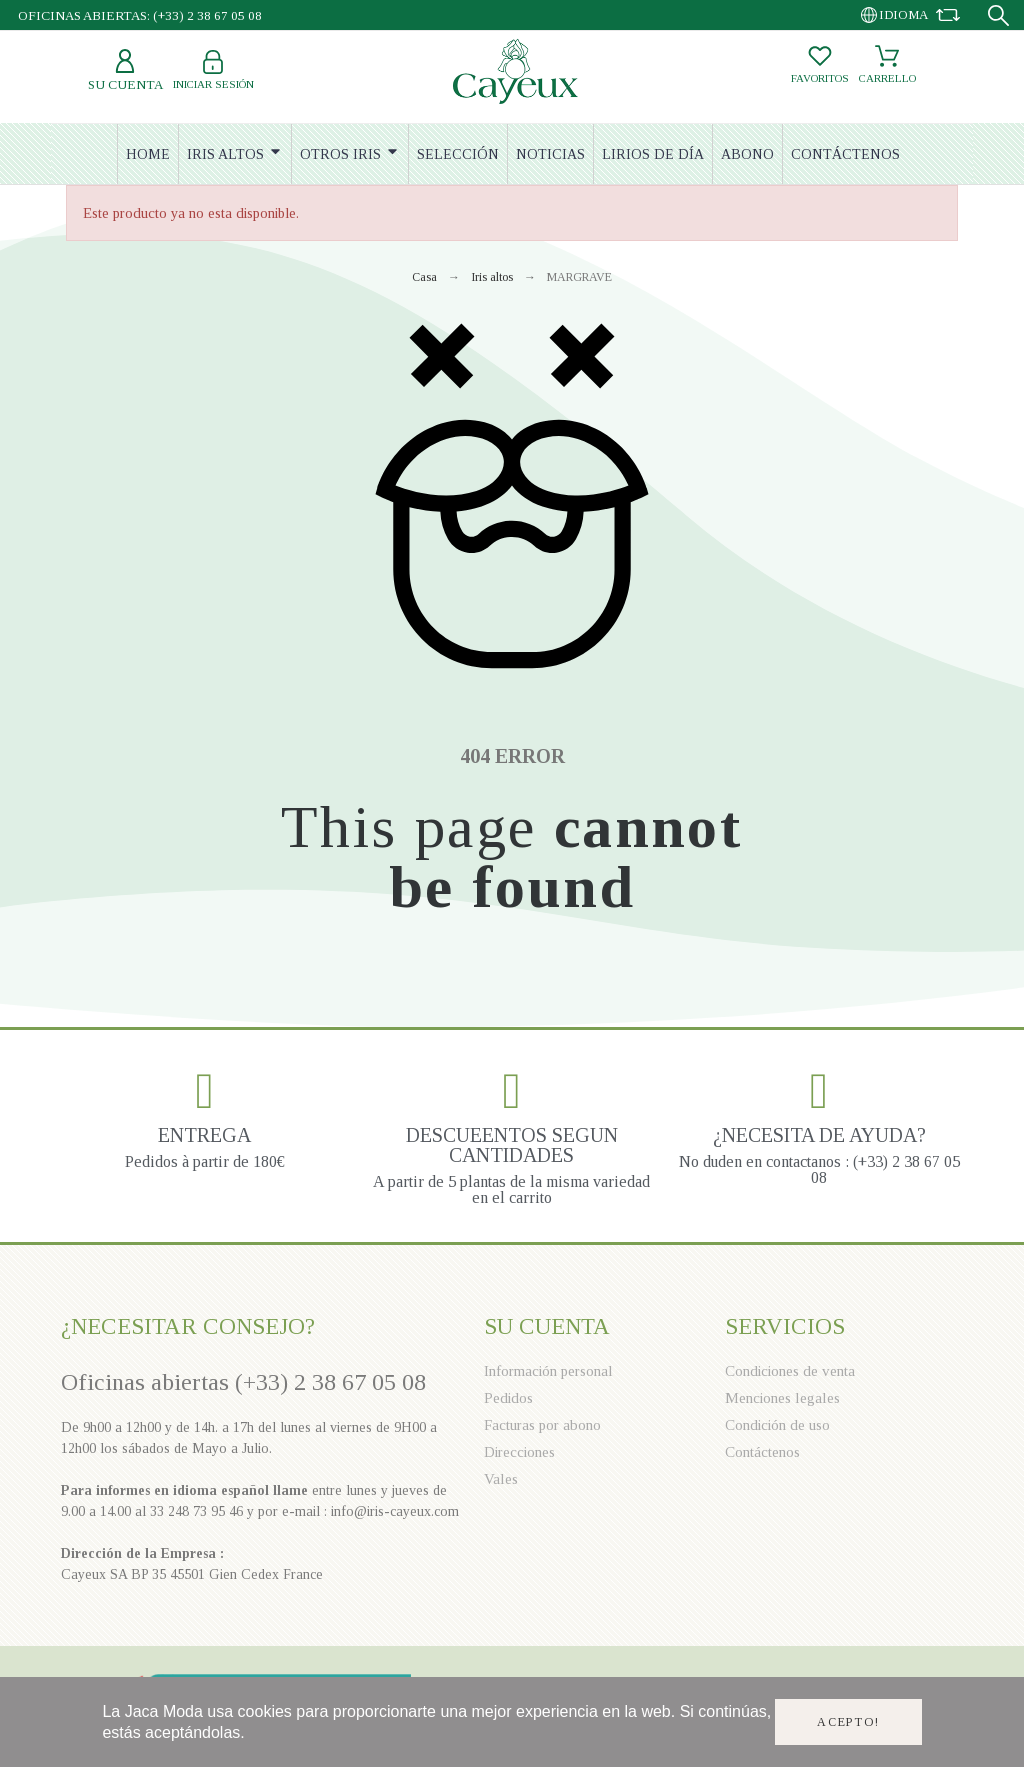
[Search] (998, 15)
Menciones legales (782, 1398)
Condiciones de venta (790, 1371)
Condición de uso (777, 1425)
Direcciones (519, 1452)
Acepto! (848, 1722)
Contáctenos (762, 1452)
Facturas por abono (542, 1425)
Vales (501, 1479)
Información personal (548, 1371)
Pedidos (508, 1398)
